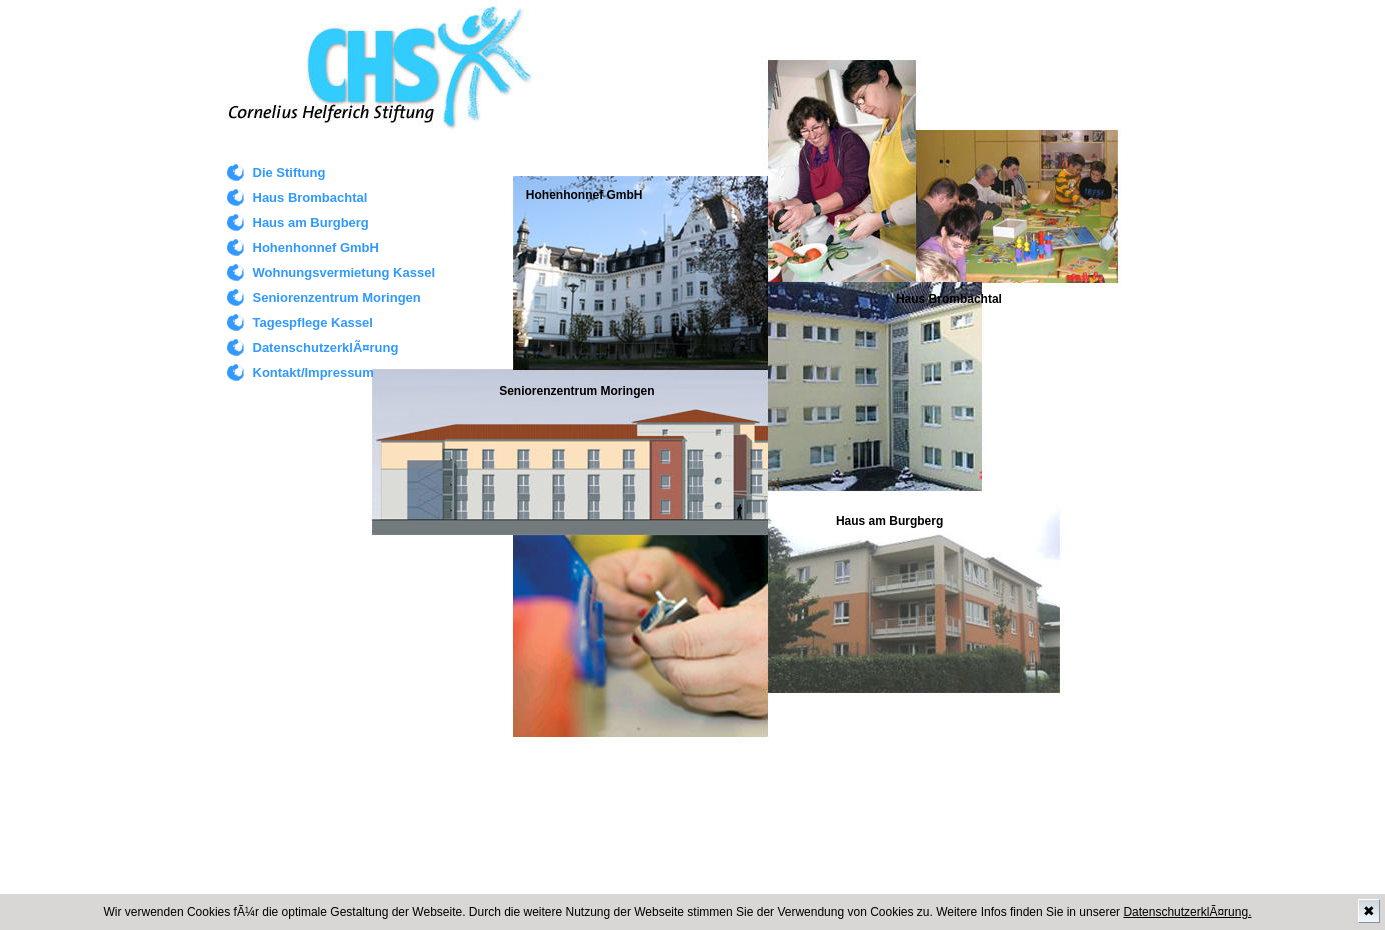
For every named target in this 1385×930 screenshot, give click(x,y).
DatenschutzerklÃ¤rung (326, 347)
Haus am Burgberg (311, 222)
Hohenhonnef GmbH (316, 247)
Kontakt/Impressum (313, 372)
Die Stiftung (289, 172)
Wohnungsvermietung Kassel (344, 272)
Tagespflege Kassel (313, 322)
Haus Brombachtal (310, 197)
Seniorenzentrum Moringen (337, 297)
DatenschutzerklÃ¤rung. (1187, 912)
